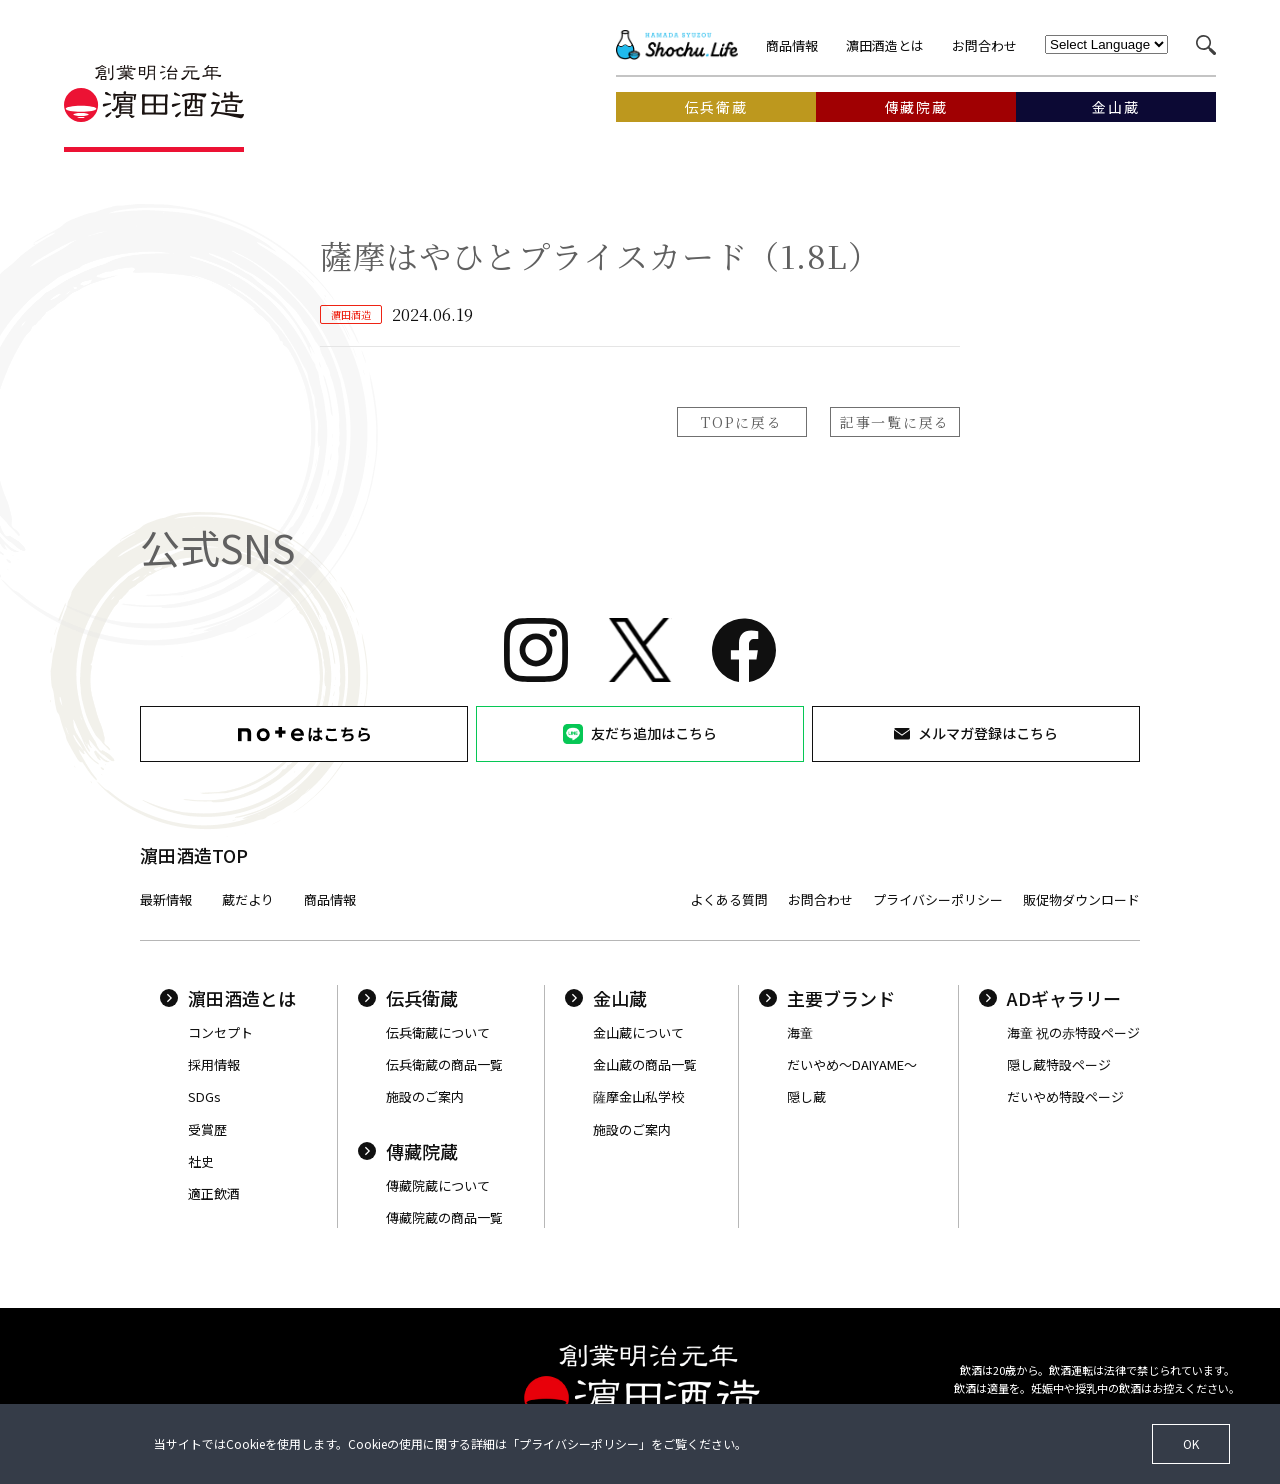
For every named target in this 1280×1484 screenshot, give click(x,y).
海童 (800, 1032)
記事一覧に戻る (895, 422)
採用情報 (214, 1064)
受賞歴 (207, 1129)
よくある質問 (729, 899)
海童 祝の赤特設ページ (1073, 1032)
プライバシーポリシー (938, 899)
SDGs (204, 1096)
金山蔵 (606, 998)
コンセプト (220, 1032)
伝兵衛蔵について (438, 1032)
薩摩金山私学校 (638, 1096)
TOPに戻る (741, 422)
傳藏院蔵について (438, 1185)
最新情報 (166, 899)
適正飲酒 (214, 1193)
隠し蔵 (806, 1096)
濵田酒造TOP (194, 855)
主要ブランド (827, 998)
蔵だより (248, 899)
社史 (201, 1161)
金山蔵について (638, 1032)
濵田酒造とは (885, 45)
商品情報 (792, 45)
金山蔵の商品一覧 (645, 1064)
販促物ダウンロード (1081, 899)
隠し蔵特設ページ (1059, 1064)
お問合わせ (984, 45)
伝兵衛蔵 (408, 998)
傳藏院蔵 (408, 1151)
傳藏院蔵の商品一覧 (444, 1217)
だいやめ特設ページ (1065, 1096)
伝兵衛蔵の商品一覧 (444, 1064)
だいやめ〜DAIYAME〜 (852, 1064)
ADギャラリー (1050, 998)
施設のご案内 (425, 1096)
